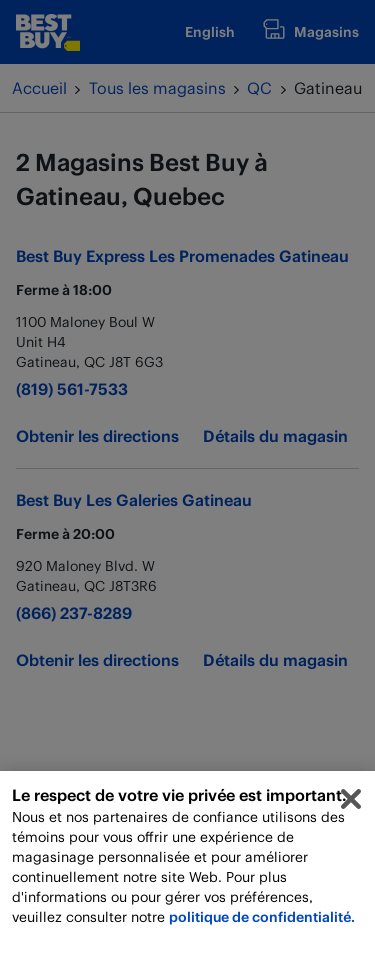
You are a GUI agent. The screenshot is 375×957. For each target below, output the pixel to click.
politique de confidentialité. (262, 924)
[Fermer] (351, 807)
